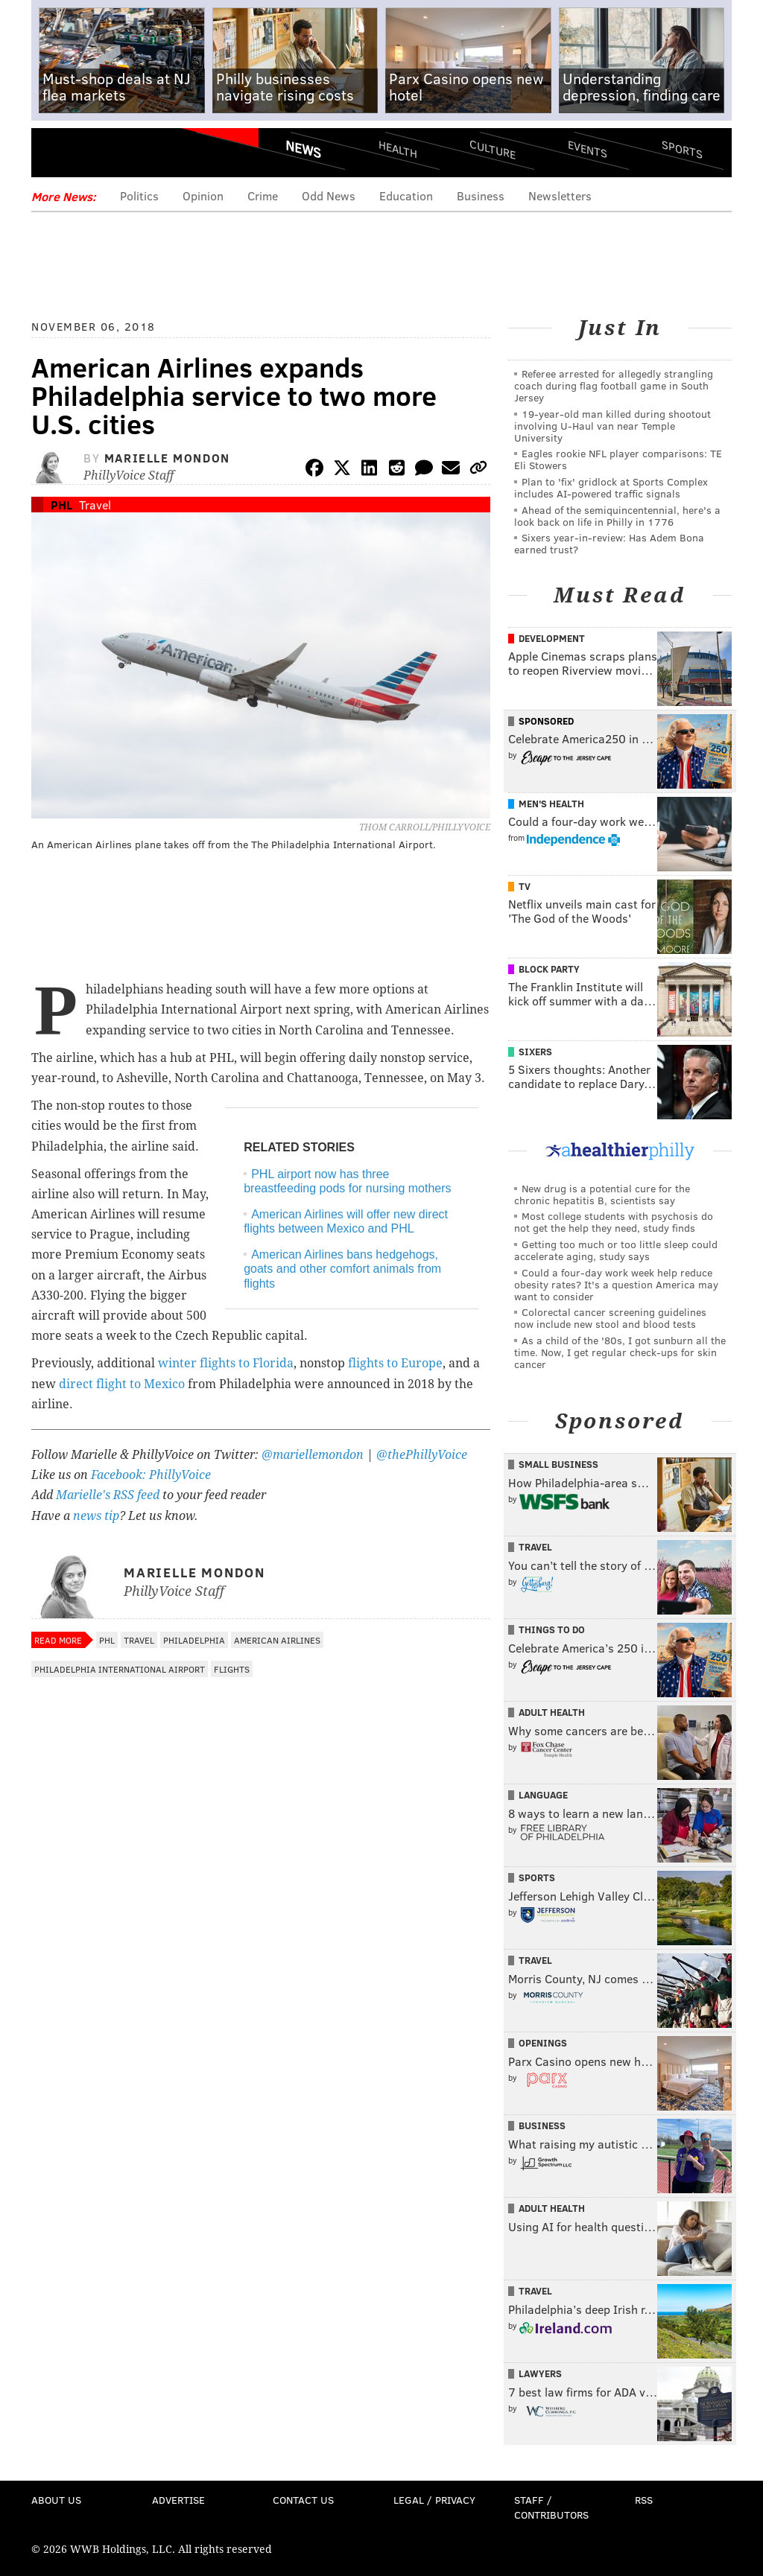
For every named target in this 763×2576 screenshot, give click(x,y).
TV (525, 886)
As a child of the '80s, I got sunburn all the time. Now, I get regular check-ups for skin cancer (620, 1352)
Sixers (535, 1051)
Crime (262, 195)
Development (552, 638)
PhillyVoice (133, 154)
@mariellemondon (313, 1455)
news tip (96, 1516)
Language (543, 1794)
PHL (61, 504)
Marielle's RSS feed (107, 1495)
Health (398, 149)
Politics (139, 195)
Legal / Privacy (434, 2500)
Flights (232, 1669)
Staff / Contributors (551, 2507)
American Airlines (277, 1640)
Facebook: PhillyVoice (151, 1475)
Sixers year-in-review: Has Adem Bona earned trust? (609, 543)
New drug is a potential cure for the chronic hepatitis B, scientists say (602, 1194)
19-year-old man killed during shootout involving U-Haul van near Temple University (612, 426)
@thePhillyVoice (421, 1455)
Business (480, 195)
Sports (682, 149)
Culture (492, 149)
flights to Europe (395, 1363)
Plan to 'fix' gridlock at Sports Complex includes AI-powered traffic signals (611, 487)
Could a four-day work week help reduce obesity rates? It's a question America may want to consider (616, 1284)
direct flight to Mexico (122, 1384)
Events (587, 149)
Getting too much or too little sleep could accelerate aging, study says (616, 1250)
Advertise (178, 2500)
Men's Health (551, 803)
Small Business (558, 1464)
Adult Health (552, 1712)
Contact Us (303, 2500)
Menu (55, 154)
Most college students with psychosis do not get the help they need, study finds (613, 1222)
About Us (56, 2500)
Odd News (328, 195)
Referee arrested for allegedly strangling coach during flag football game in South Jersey (613, 385)
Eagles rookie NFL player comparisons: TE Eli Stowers (618, 459)
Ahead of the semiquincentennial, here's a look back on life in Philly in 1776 (617, 516)
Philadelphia (194, 1640)
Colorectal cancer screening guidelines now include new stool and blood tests (610, 1318)
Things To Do (552, 1629)
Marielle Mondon (167, 457)
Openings (543, 2042)
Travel (95, 504)
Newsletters (560, 195)
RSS (644, 2500)
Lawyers (540, 2373)
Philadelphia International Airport (119, 1669)
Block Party (549, 969)
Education (406, 195)
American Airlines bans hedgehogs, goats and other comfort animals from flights (342, 1268)
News (303, 149)
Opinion (203, 195)
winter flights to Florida (226, 1363)
